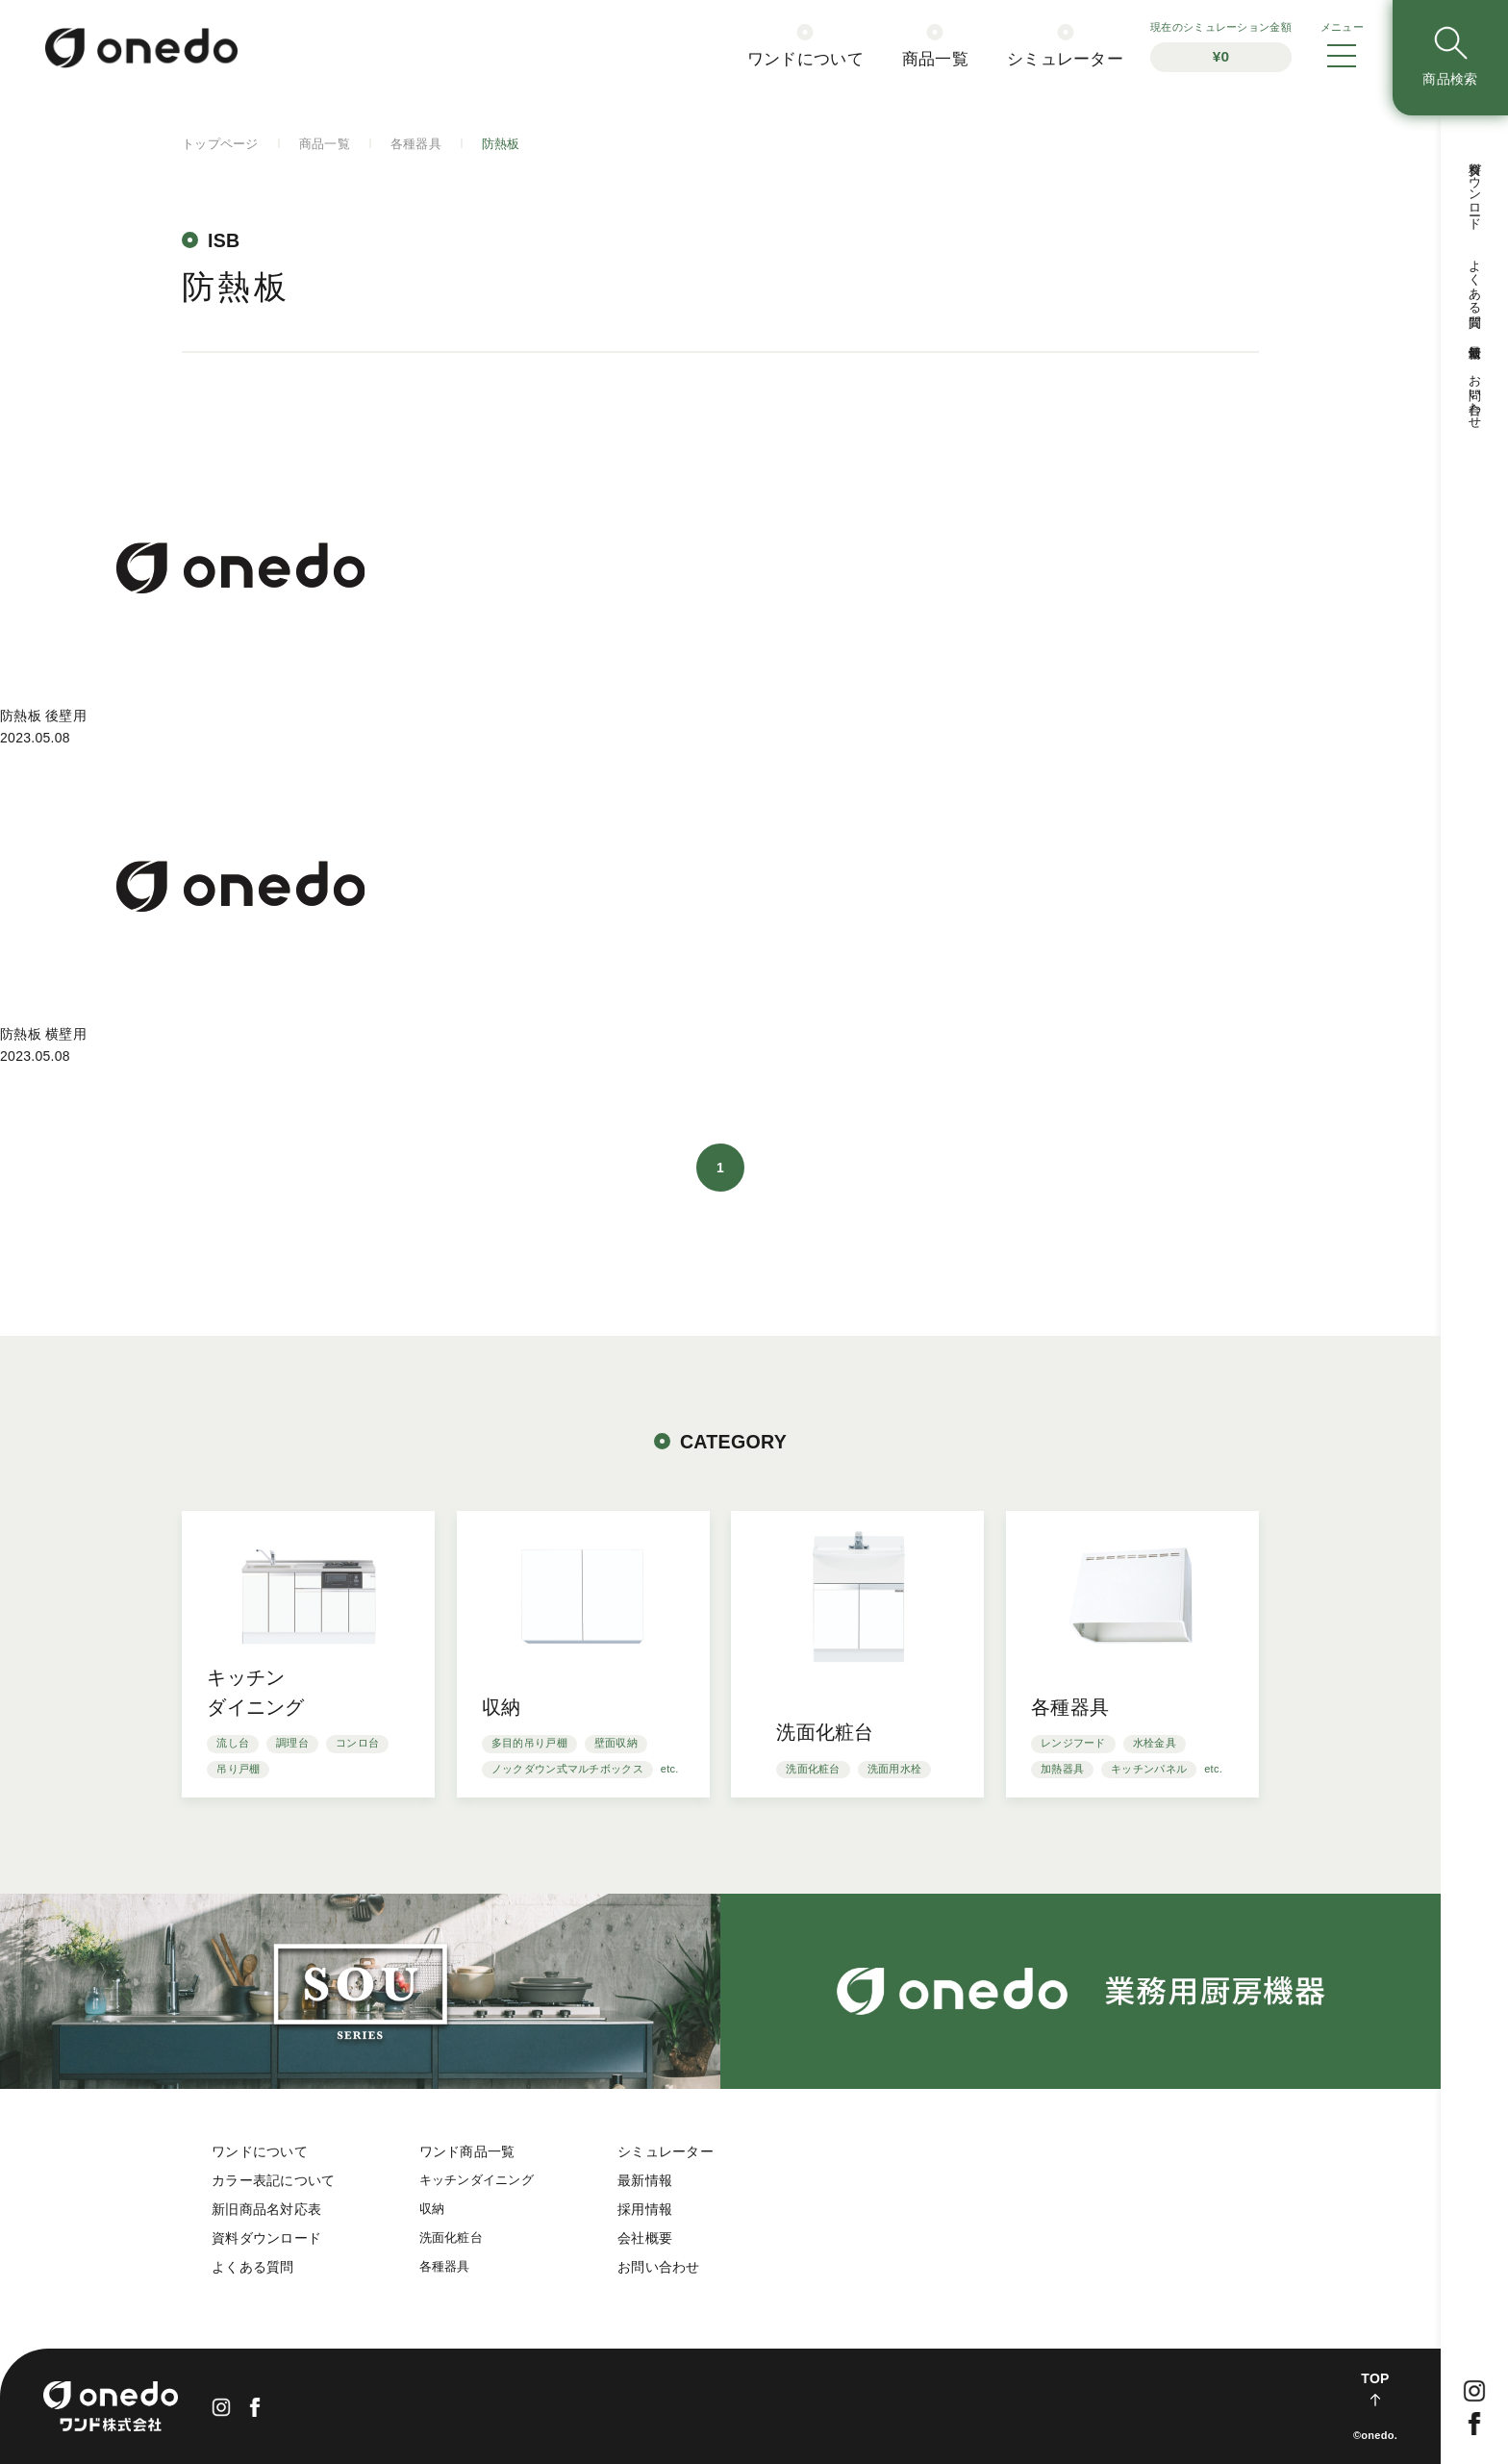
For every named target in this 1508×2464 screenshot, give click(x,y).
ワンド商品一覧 (467, 2151)
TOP (1375, 2378)
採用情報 (644, 2209)
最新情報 (644, 2180)
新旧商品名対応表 (266, 2209)
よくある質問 (253, 2267)
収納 (432, 2209)
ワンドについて (260, 2151)
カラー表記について (274, 2180)
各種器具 (444, 2267)
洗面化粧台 (451, 2238)
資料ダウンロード (266, 2238)
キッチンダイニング (477, 2180)
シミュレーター (665, 2151)
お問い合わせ (658, 2267)
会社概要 (644, 2238)
